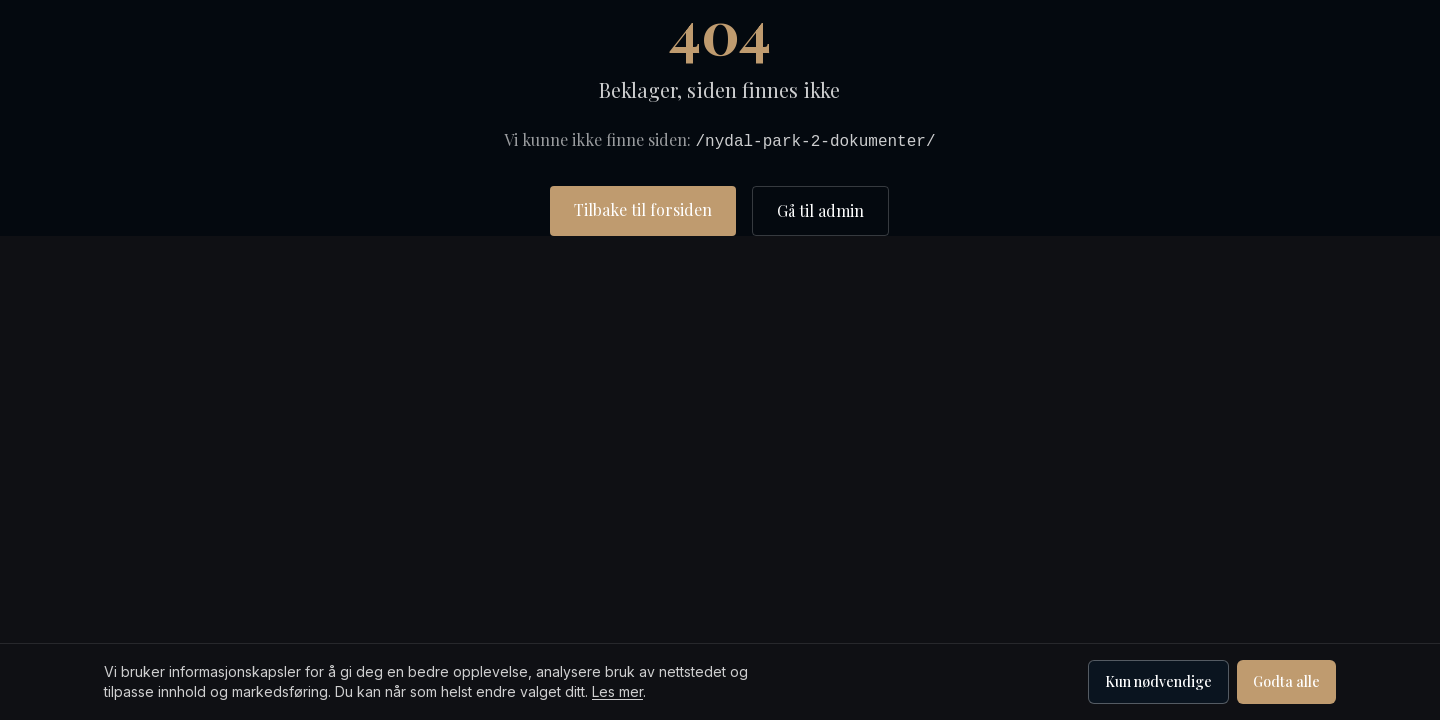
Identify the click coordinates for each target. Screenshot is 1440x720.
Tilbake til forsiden (643, 209)
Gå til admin (820, 210)
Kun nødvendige (1158, 681)
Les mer (617, 691)
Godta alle (1286, 681)
